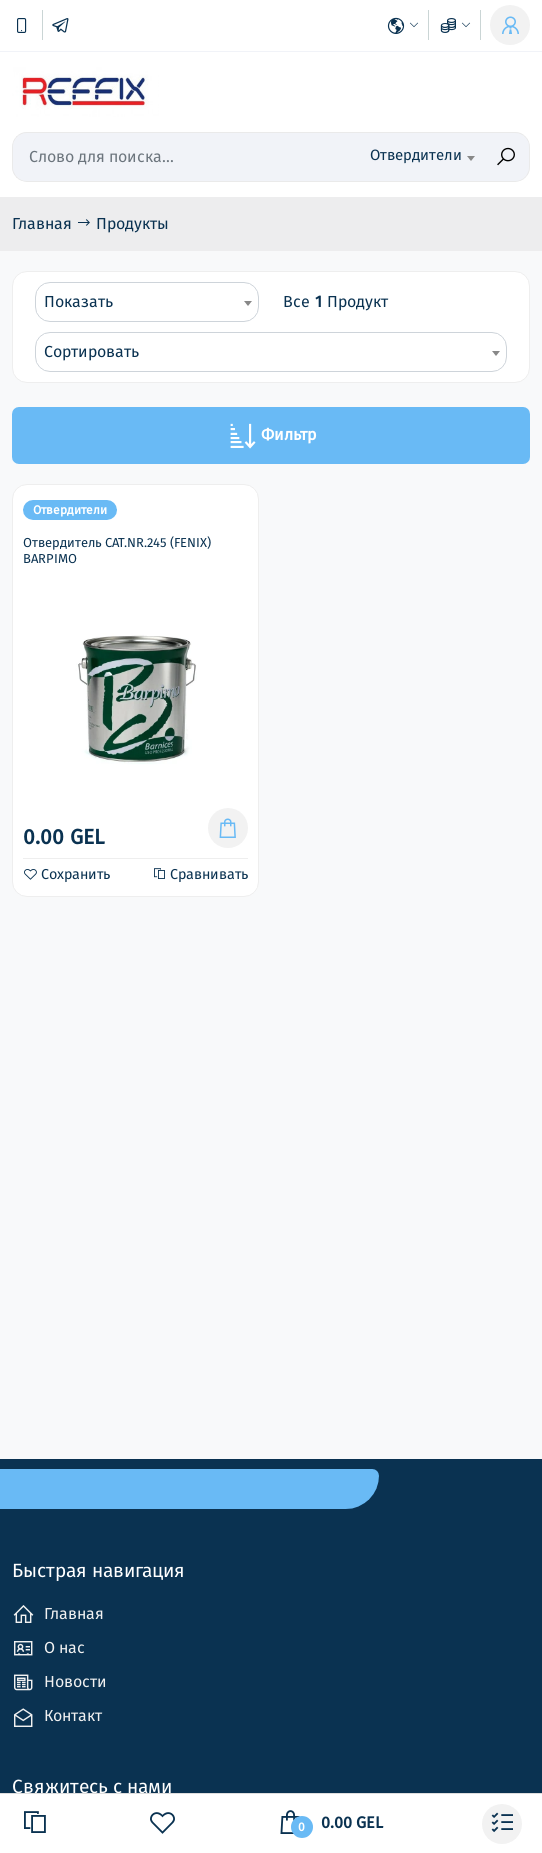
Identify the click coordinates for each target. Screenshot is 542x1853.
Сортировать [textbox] (91, 351)
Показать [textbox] (78, 301)
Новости (59, 1682)
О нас (48, 1648)
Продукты (132, 223)
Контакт (57, 1717)
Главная (44, 223)
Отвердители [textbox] (416, 155)
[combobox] (409, 157)
